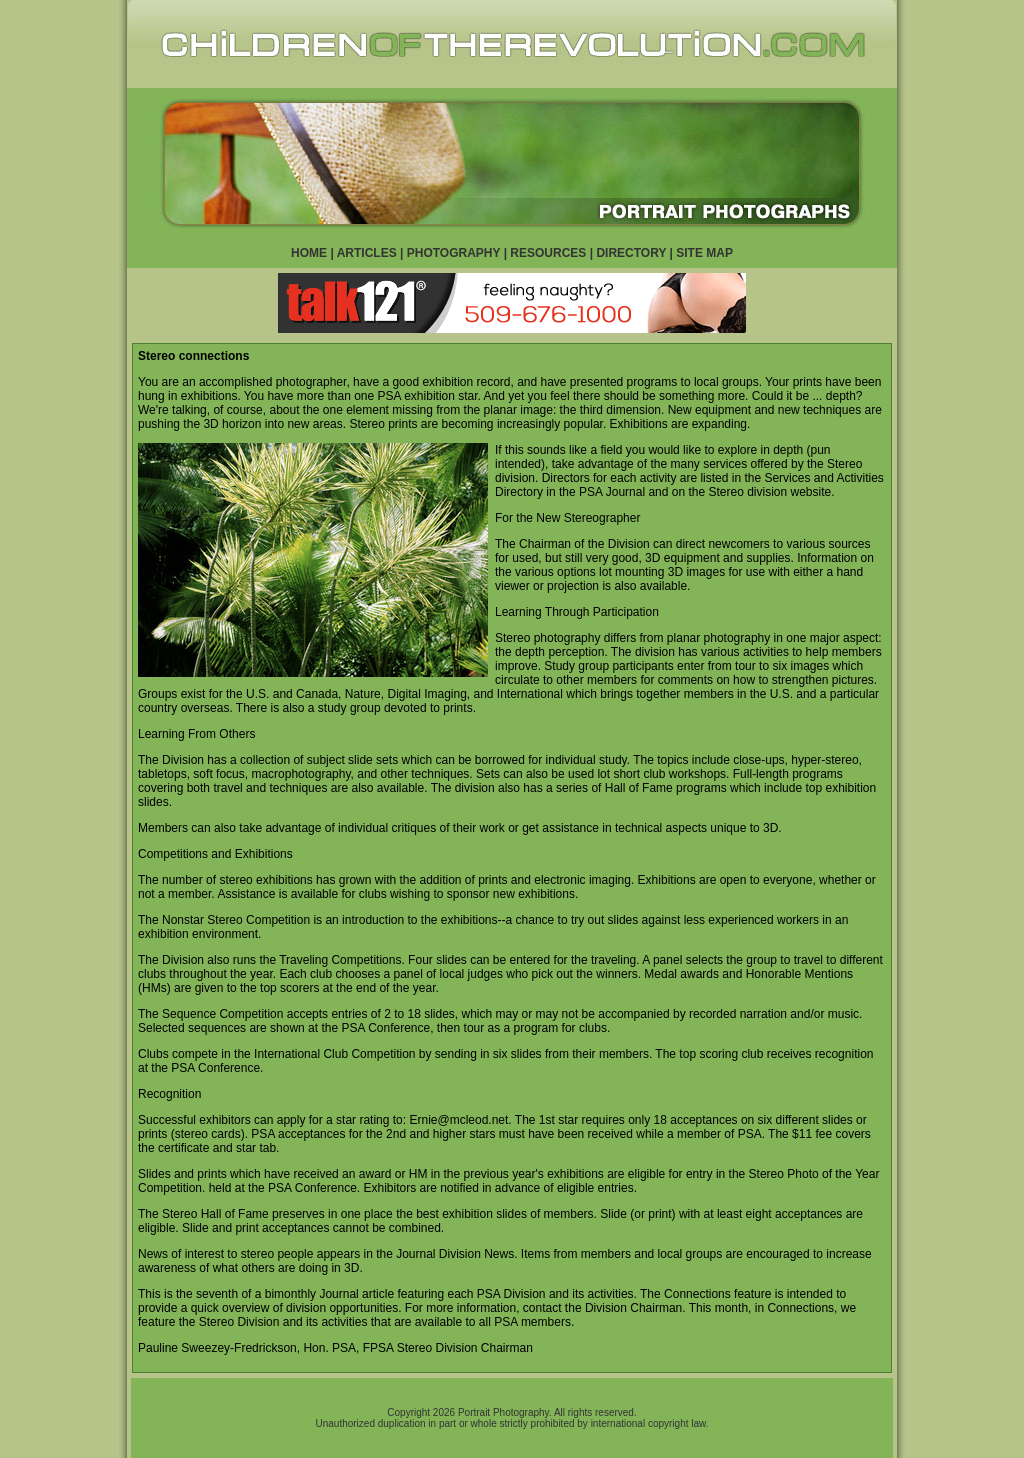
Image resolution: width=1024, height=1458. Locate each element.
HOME (309, 253)
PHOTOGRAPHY (454, 253)
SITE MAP (704, 253)
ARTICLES (367, 253)
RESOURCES (548, 253)
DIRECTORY (631, 253)
